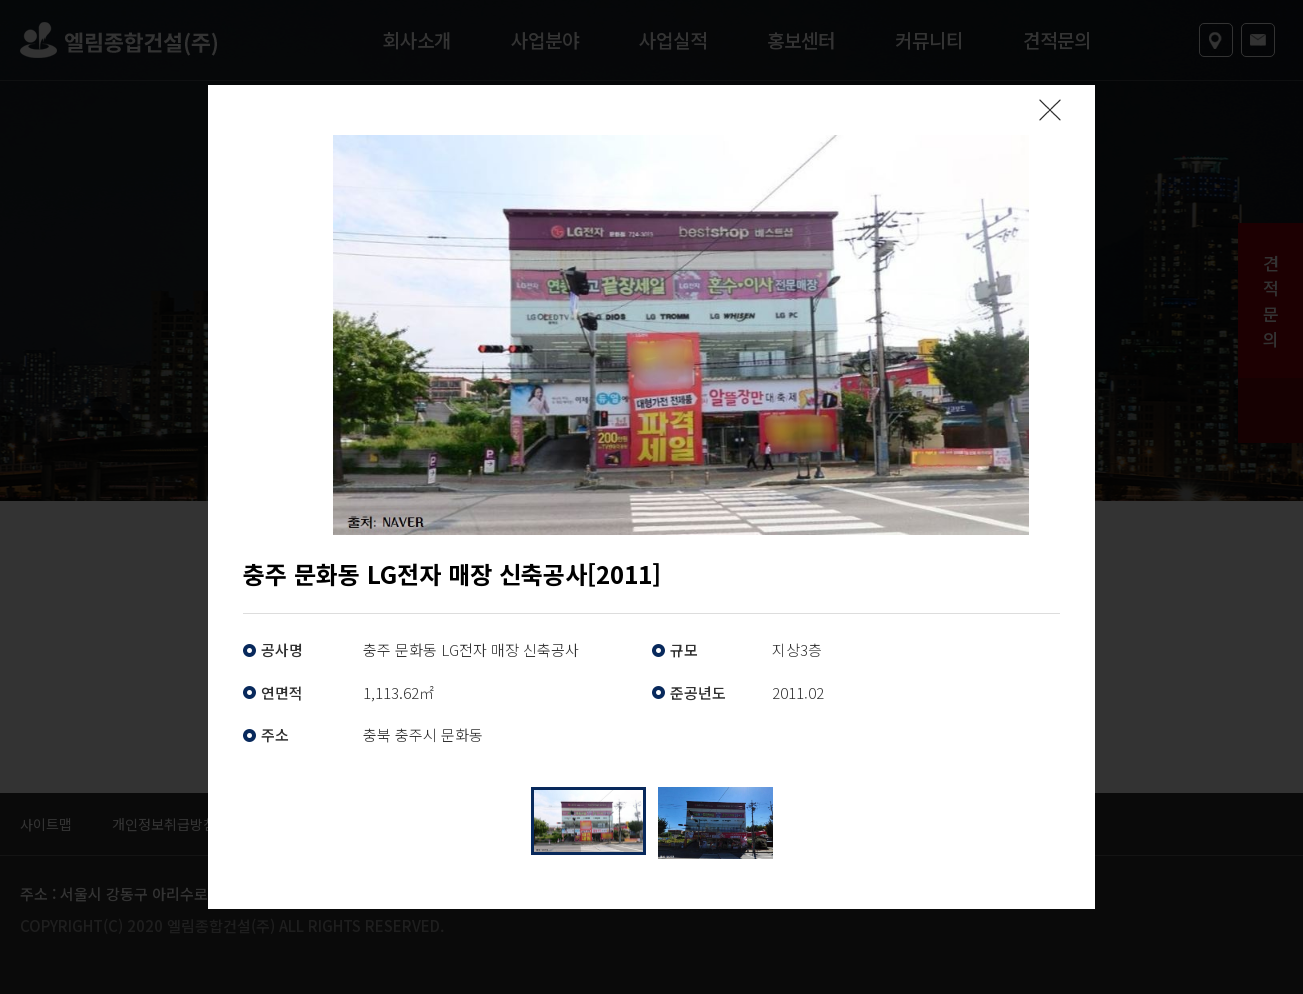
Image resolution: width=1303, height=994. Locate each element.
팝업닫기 (1050, 110)
